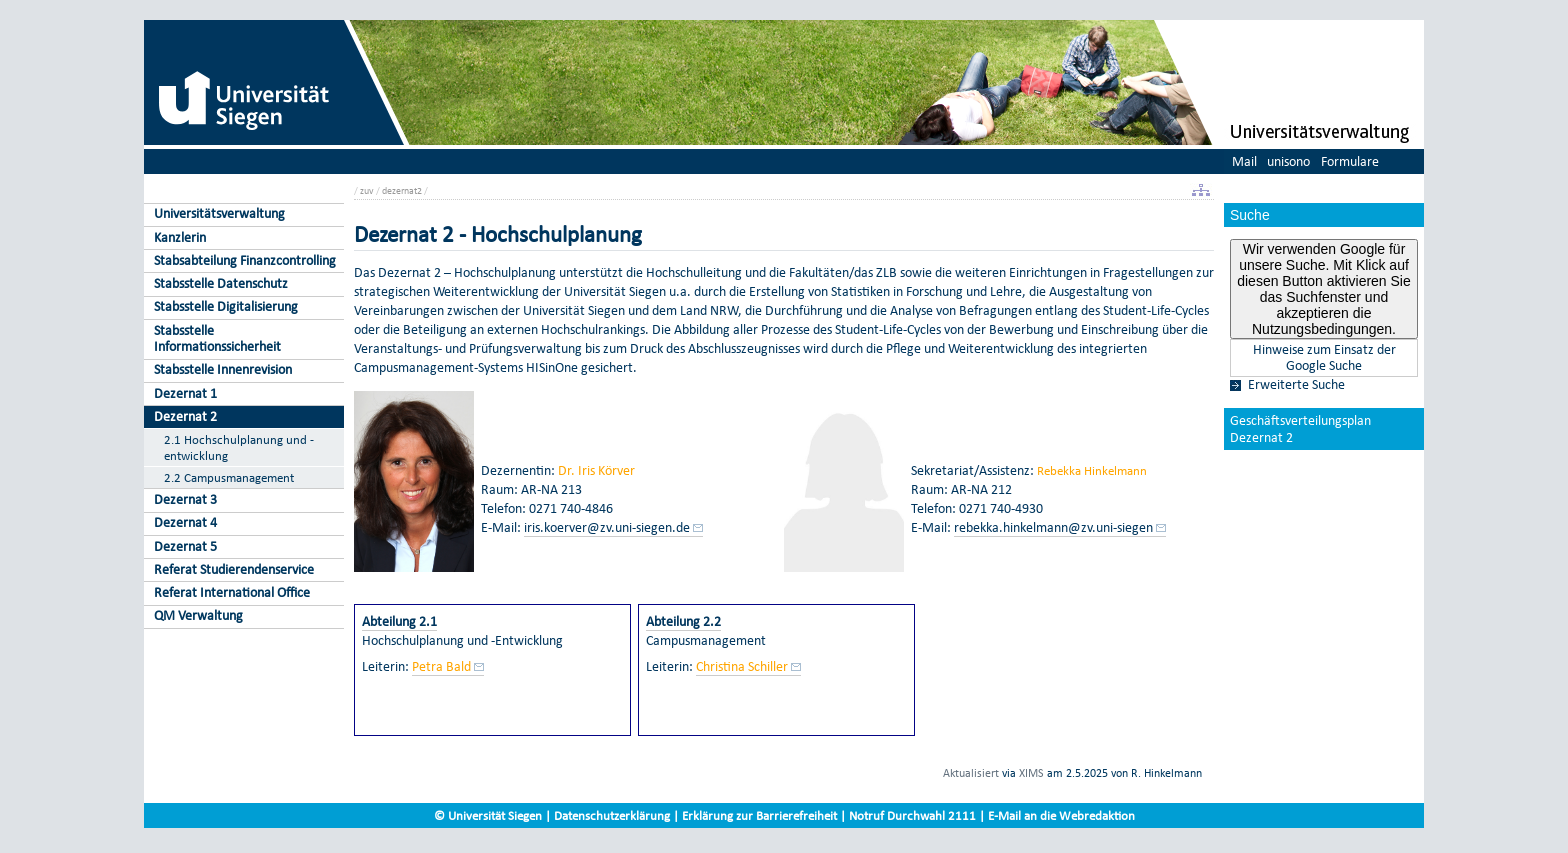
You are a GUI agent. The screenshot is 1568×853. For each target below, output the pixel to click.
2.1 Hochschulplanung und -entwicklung (239, 447)
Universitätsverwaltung (219, 213)
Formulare (1350, 161)
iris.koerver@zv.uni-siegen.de (607, 527)
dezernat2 (402, 190)
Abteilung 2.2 (683, 621)
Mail (1244, 161)
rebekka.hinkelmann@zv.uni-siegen (1053, 527)
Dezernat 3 (185, 499)
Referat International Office (232, 592)
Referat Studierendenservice (234, 569)
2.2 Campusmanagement (229, 477)
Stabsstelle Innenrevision (223, 369)
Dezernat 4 (185, 522)
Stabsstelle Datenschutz (221, 283)
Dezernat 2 (185, 416)
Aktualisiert (971, 773)
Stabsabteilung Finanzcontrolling (245, 260)
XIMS (1031, 773)
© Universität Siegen (488, 815)
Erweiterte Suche (1296, 385)
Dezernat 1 (185, 393)
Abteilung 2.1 (399, 621)
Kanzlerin (180, 237)
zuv (367, 190)
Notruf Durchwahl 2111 (912, 815)
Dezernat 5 (185, 546)
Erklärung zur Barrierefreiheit (759, 815)
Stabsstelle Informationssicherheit (217, 339)
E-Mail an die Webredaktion (1061, 815)
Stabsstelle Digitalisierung (226, 306)
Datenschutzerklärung (612, 815)
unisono (1288, 161)
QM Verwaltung (198, 615)
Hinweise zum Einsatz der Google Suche (1324, 358)
